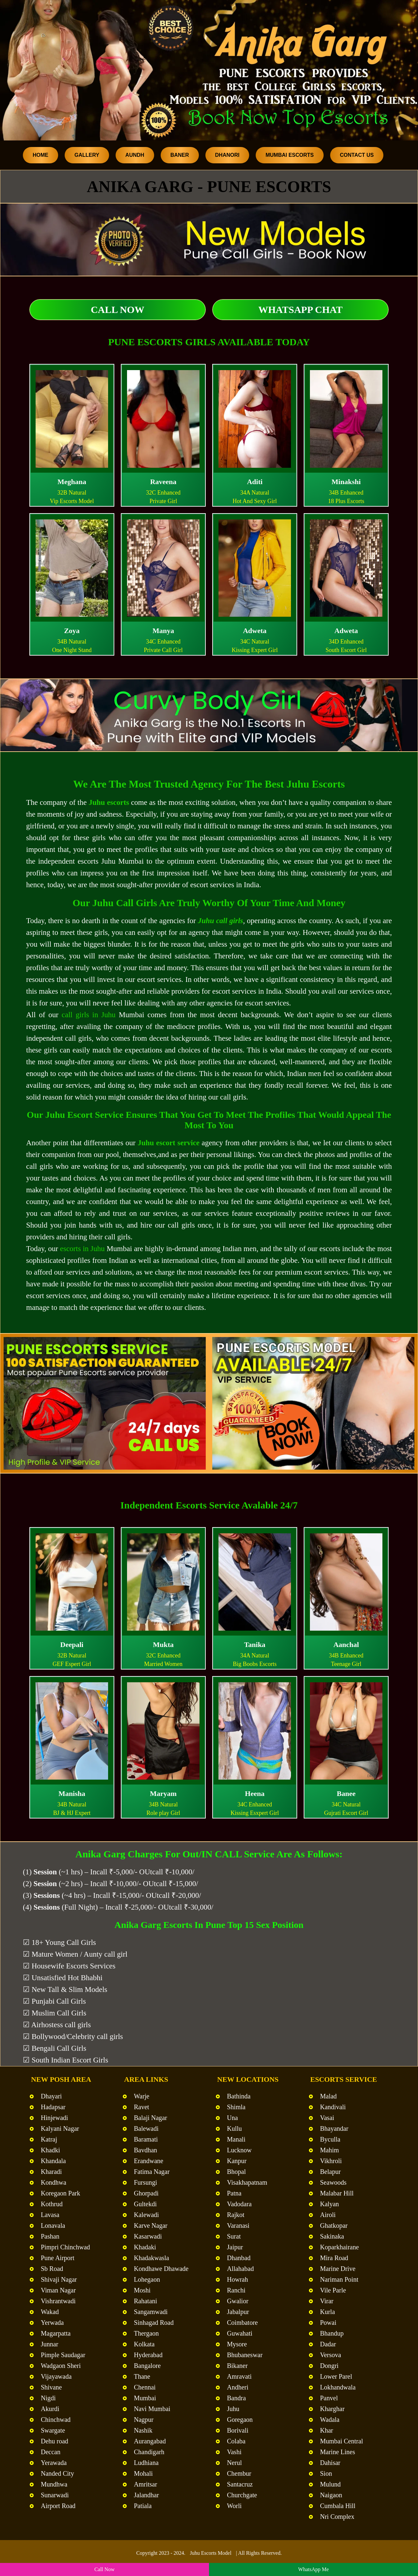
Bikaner (237, 2365)
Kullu (234, 2128)
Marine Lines (337, 2451)
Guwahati (239, 2333)
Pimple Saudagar (63, 2354)
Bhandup (332, 2333)
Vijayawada (56, 2376)
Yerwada (52, 2322)
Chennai (145, 2387)
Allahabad (240, 2268)
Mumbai (145, 2398)
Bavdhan (145, 2150)
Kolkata (144, 2344)
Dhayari (51, 2096)
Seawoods (333, 2182)
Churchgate (242, 2495)
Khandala (53, 2160)
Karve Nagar (151, 2225)
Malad (328, 2096)
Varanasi (238, 2225)
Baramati (146, 2139)
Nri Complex (337, 2516)
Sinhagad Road (154, 2322)
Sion (326, 2473)
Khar (326, 2430)
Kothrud (52, 2204)
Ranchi (236, 2290)
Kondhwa (53, 2182)
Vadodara (239, 2204)
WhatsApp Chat (300, 309)
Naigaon (331, 2495)
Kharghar (332, 2408)
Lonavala (53, 2225)
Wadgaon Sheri (61, 2365)
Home (40, 155)
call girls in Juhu (89, 1015)
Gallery (86, 155)
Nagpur (143, 2419)
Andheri (238, 2387)
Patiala (143, 2505)
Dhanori (227, 155)
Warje (141, 2096)
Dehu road (54, 2441)
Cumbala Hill (337, 2505)
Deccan (50, 2451)
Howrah (237, 2279)
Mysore (237, 2344)
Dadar (328, 2344)
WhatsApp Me (313, 2569)
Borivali (238, 2430)
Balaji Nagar (150, 2117)
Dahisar (330, 2462)
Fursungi (145, 2182)
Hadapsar (53, 2107)
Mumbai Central (341, 2441)
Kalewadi (146, 2214)
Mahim (329, 2150)
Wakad (50, 2311)
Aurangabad (150, 2441)
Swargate (53, 2430)
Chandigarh (149, 2451)
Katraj (49, 2139)
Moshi (142, 2290)
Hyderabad (148, 2354)
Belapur (330, 2171)
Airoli (328, 2214)
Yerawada (54, 2462)
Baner (179, 155)
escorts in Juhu (82, 1249)
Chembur (239, 2473)
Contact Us (357, 155)
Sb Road (52, 2268)
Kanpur (237, 2160)
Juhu (233, 2408)
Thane (142, 2376)
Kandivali (333, 2107)
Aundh (134, 155)
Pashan (50, 2236)
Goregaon (240, 2419)
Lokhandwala (338, 2387)
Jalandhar (146, 2495)
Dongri (329, 2365)
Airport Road (58, 2505)
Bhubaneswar (245, 2354)
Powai (328, 2322)
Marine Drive (337, 2268)
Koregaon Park (60, 2193)
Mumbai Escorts (289, 155)
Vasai (327, 2117)
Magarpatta (56, 2333)
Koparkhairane (339, 2247)
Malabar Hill (337, 2193)
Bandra (236, 2398)
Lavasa (50, 2214)
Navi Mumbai (152, 2408)
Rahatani (145, 2301)
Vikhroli (331, 2160)
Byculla (330, 2139)
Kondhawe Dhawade (161, 2268)
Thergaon (146, 2333)
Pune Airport (57, 2257)
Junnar (49, 2344)
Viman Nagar (58, 2290)
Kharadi (51, 2171)
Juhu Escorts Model (211, 2553)
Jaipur (235, 2247)
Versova (330, 2354)
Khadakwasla (151, 2257)
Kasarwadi (148, 2236)
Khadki (50, 2150)
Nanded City (57, 2473)
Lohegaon (147, 2279)
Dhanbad (238, 2257)
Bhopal (236, 2171)
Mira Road (334, 2257)
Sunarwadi (55, 2495)
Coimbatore (242, 2322)
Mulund (330, 2484)
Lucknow (239, 2150)
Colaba (236, 2441)
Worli (234, 2505)
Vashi (234, 2451)
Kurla (327, 2311)
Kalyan (329, 2204)
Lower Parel (336, 2376)
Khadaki (145, 2247)
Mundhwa (54, 2484)
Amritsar (145, 2484)
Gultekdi (145, 2204)
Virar (326, 2301)
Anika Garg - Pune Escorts (209, 186)
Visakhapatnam (247, 2182)
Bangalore (147, 2365)
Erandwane (148, 2160)
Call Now (117, 309)
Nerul (234, 2462)
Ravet (141, 2107)
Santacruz (240, 2484)
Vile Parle (333, 2290)
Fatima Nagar (151, 2171)
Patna (234, 2193)
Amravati (239, 2376)
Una (232, 2117)
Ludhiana (146, 2462)
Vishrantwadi (58, 2301)
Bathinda (238, 2096)
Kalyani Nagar (60, 2128)
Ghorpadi (146, 2193)
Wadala (329, 2419)
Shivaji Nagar (59, 2279)
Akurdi (50, 2408)
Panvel (329, 2398)
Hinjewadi (54, 2117)
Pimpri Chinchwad (65, 2247)
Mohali (143, 2473)
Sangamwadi (151, 2311)
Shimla (236, 2107)
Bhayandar (334, 2128)
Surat (234, 2236)
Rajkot (235, 2214)
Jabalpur (238, 2311)
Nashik (143, 2430)
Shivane (51, 2387)
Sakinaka (332, 2236)
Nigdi (48, 2398)
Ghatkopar (333, 2225)
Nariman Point (339, 2279)
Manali (236, 2139)
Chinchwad (56, 2419)
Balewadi (146, 2128)
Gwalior (238, 2301)
